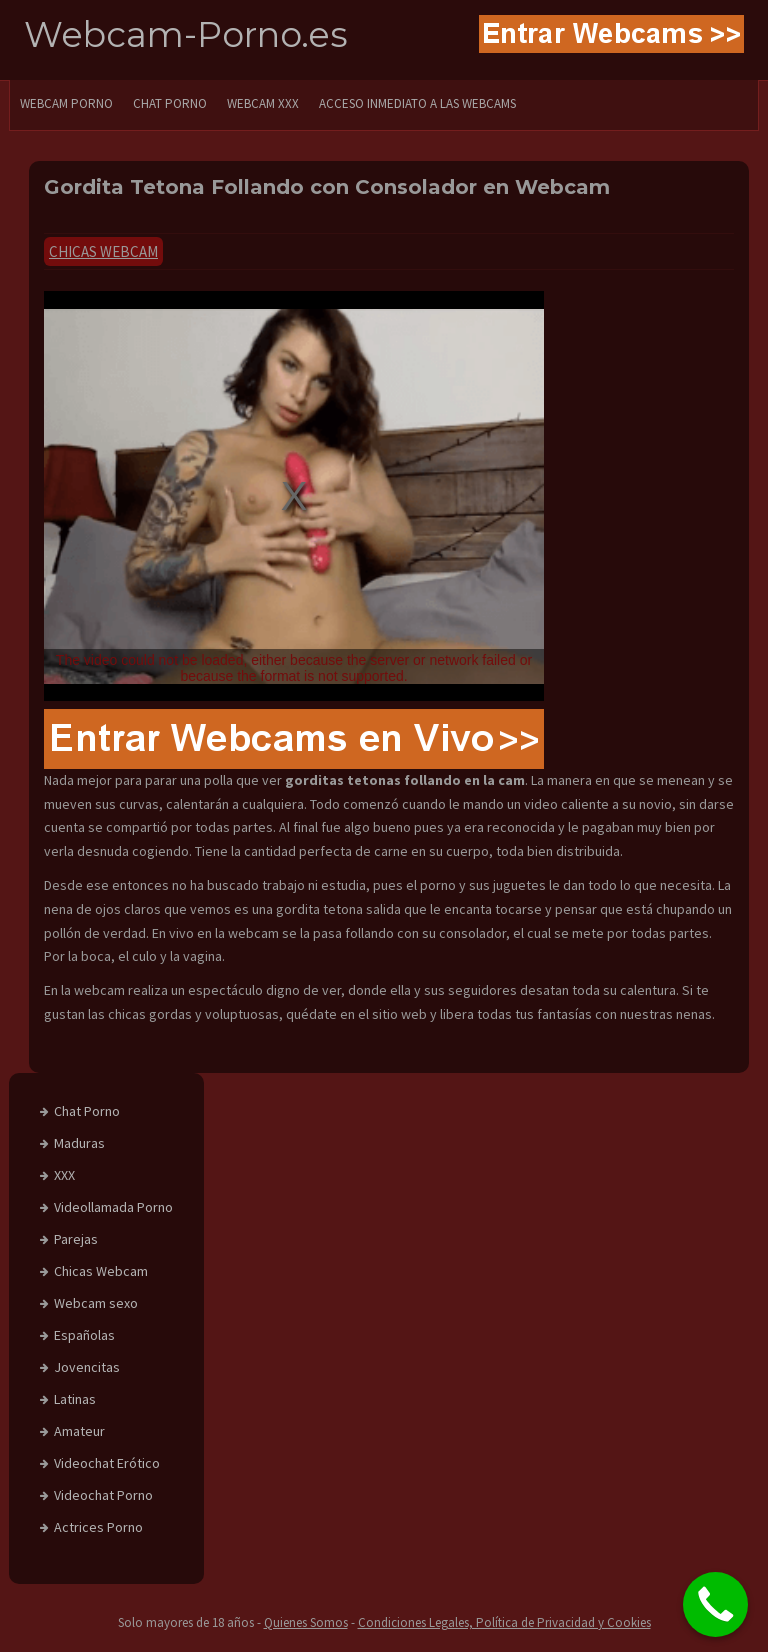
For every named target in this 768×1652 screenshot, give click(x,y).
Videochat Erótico (107, 1463)
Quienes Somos (306, 1622)
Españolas (84, 1335)
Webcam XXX (263, 103)
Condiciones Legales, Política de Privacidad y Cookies (504, 1622)
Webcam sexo (96, 1303)
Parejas (76, 1239)
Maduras (79, 1143)
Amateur (79, 1431)
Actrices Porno (98, 1527)
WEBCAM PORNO (66, 103)
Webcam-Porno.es (186, 34)
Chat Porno (87, 1111)
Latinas (75, 1399)
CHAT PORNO (170, 103)
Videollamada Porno (113, 1207)
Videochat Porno (103, 1495)
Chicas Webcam (103, 251)
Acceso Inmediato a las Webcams (417, 103)
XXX (64, 1175)
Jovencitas (87, 1367)
